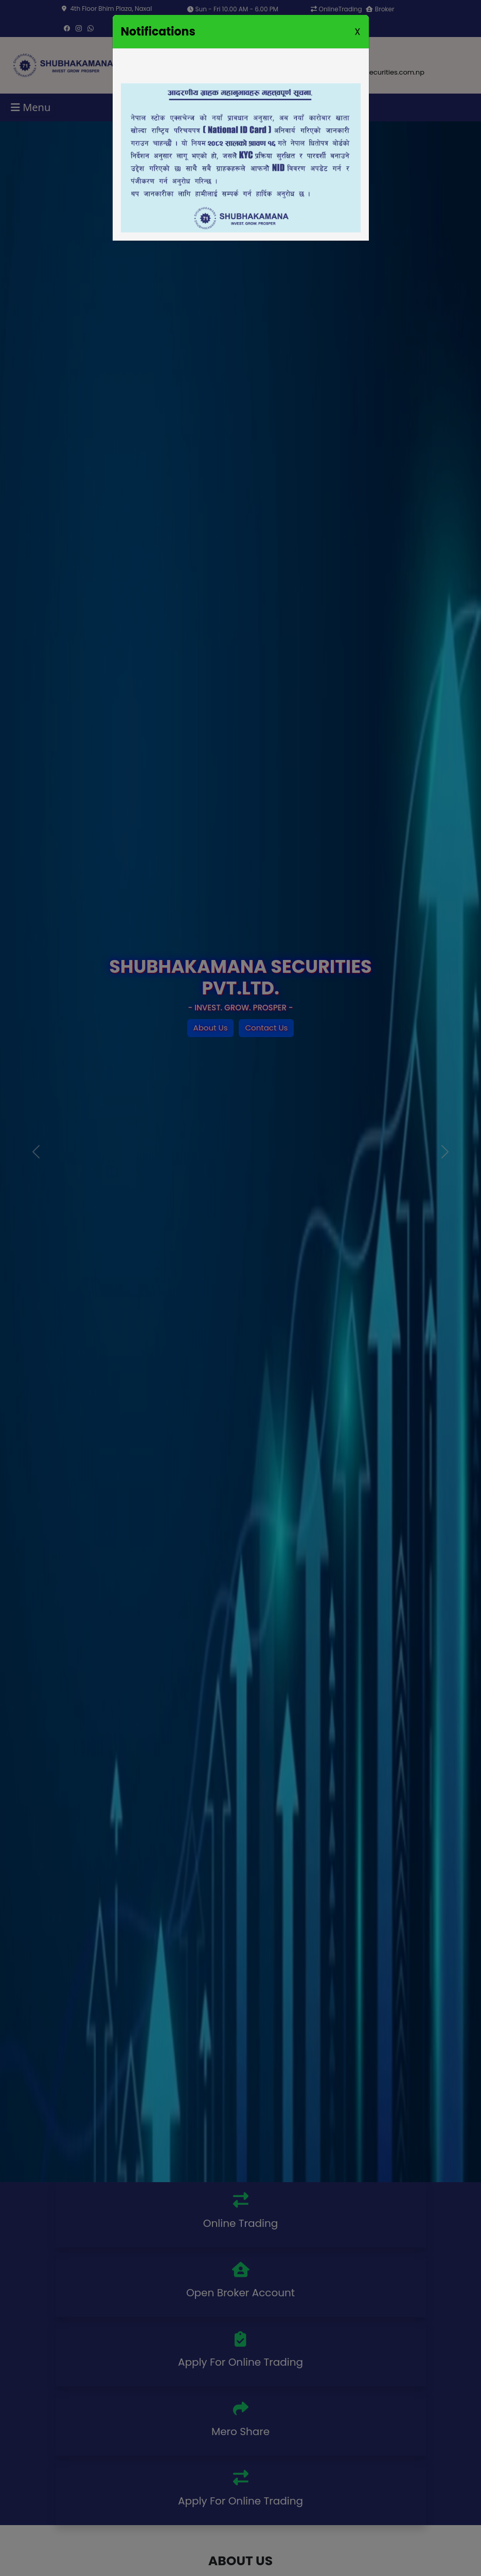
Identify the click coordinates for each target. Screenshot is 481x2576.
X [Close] (357, 31)
